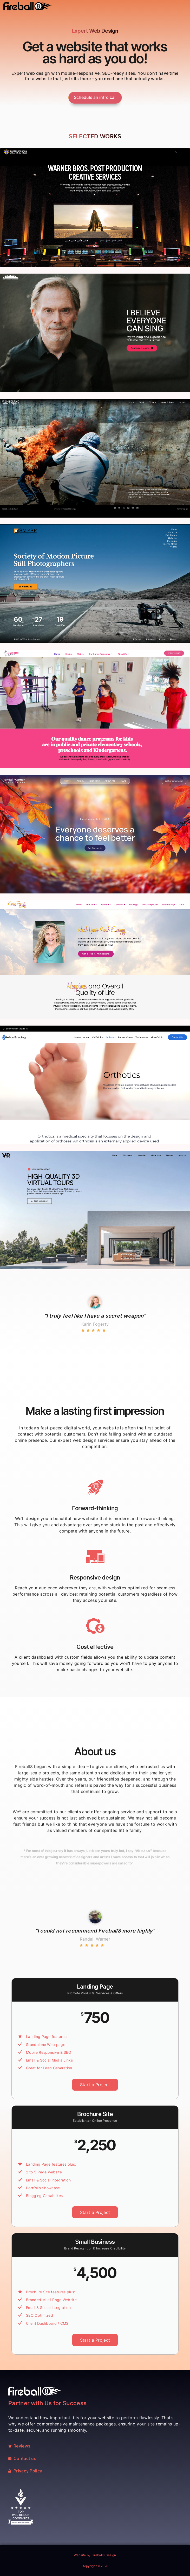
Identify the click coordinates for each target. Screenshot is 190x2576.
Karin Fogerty (95, 1324)
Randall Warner (95, 1939)
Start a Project (95, 2084)
